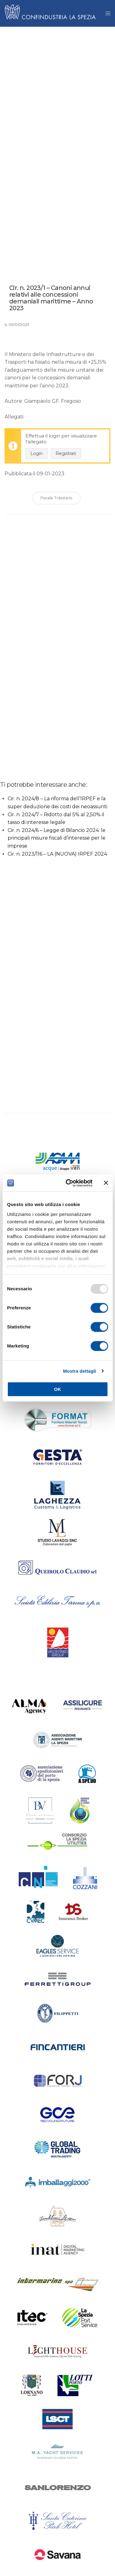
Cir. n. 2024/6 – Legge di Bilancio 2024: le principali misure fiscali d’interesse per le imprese (56, 838)
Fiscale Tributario (56, 498)
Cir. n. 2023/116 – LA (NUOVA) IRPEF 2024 (57, 854)
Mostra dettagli (79, 1371)
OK (57, 1389)
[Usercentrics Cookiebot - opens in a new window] (68, 1183)
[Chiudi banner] (106, 1183)
